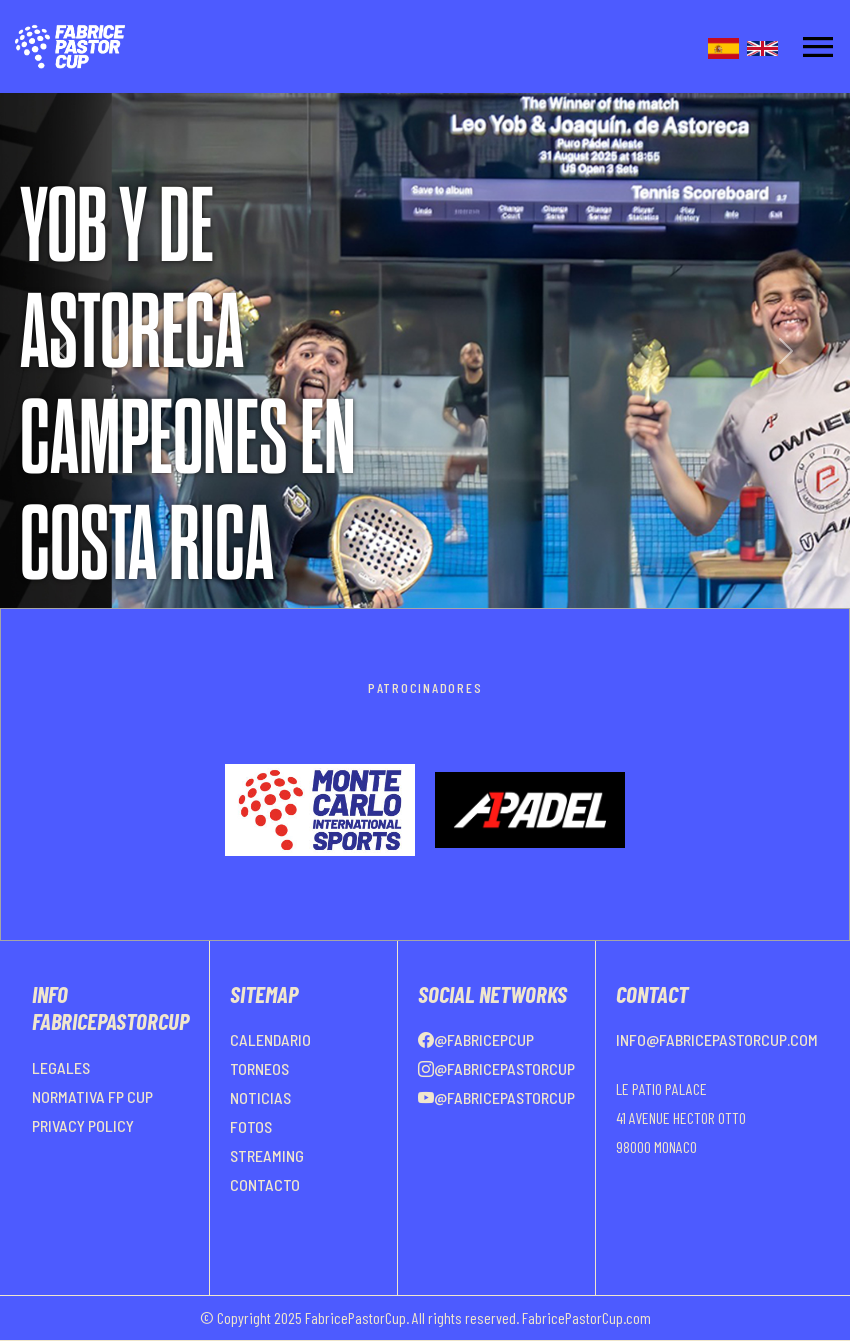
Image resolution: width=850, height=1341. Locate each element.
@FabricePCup (476, 1039)
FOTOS (251, 1126)
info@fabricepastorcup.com (717, 1039)
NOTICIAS (260, 1097)
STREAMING (267, 1155)
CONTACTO (265, 1184)
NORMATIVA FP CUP (92, 1096)
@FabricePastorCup (496, 1068)
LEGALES (61, 1067)
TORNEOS (259, 1068)
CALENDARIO (270, 1039)
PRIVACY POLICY (83, 1125)
